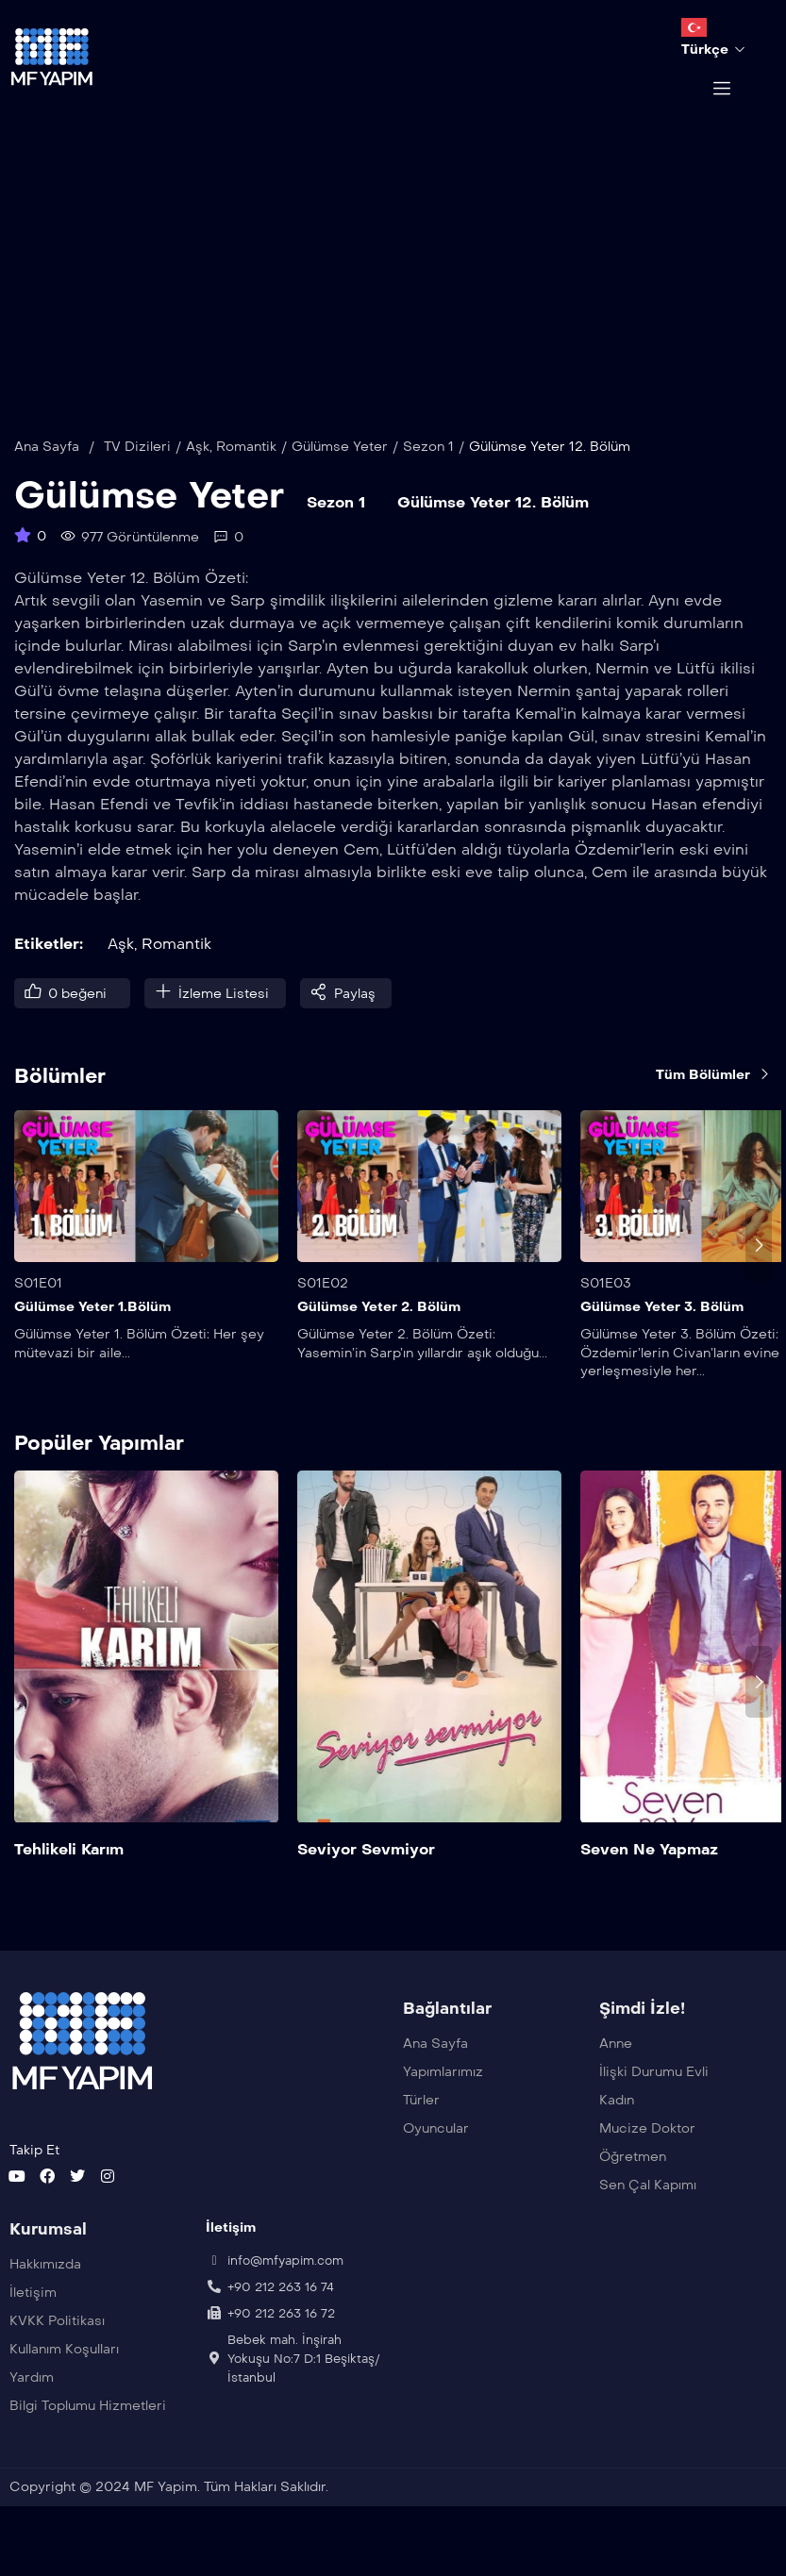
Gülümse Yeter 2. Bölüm (378, 1335)
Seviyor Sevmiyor (366, 1877)
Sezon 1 (428, 475)
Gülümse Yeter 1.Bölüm (92, 1335)
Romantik (246, 475)
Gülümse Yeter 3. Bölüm (662, 1335)
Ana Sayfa (46, 475)
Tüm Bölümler (714, 1102)
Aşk (197, 475)
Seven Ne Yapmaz (649, 1877)
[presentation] (758, 1273)
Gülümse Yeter (340, 475)
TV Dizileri (137, 475)
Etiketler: (48, 972)
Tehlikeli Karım (69, 1877)
